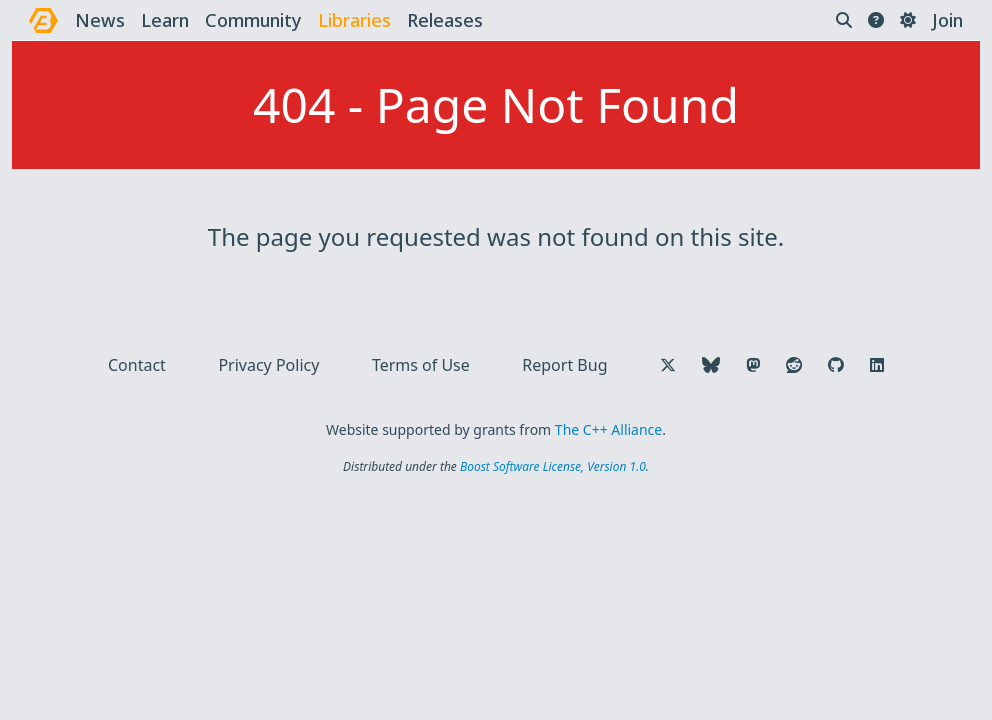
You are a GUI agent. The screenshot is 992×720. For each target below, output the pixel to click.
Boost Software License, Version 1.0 (553, 466)
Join (947, 20)
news (100, 20)
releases (445, 20)
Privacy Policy (268, 365)
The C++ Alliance (608, 429)
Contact (137, 365)
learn (165, 20)
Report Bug (564, 365)
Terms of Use (421, 365)
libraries (354, 20)
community (253, 20)
